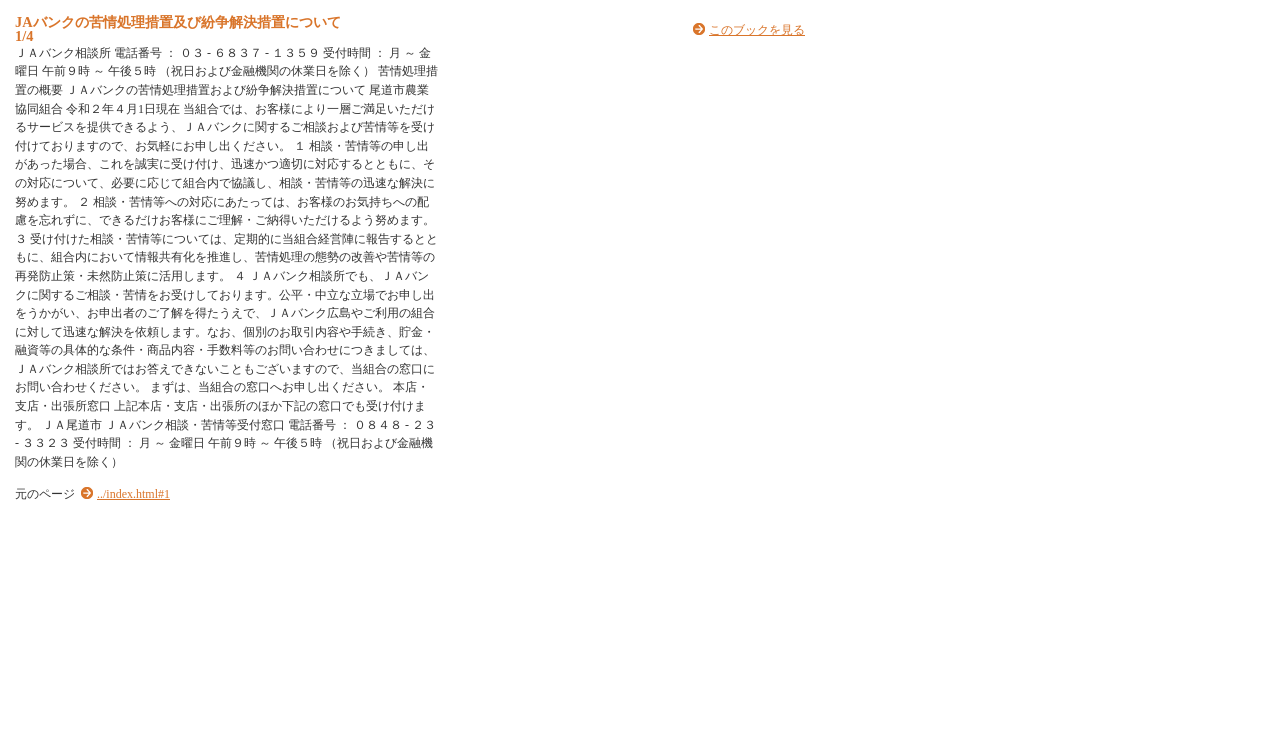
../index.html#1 (133, 494)
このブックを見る (757, 30)
